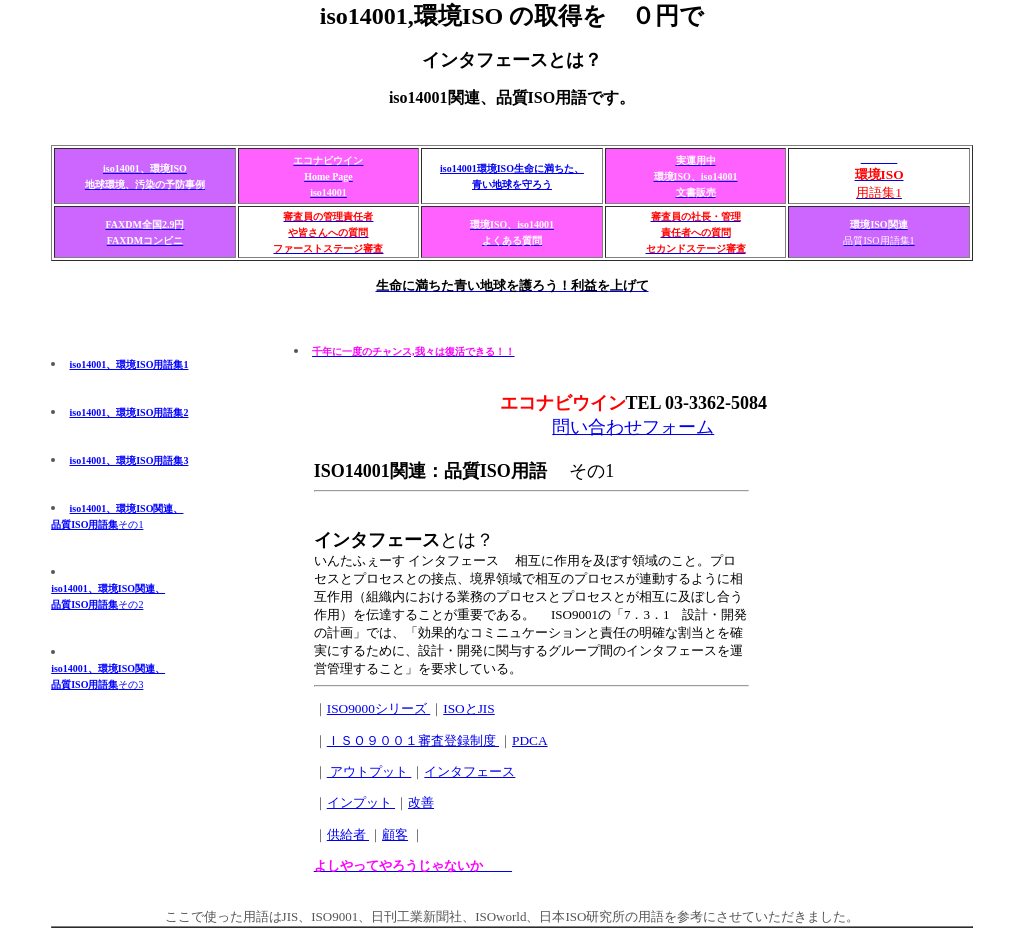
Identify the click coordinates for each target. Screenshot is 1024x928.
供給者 (348, 834)
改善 (421, 802)
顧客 (395, 834)
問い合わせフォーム (633, 427)
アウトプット (369, 771)
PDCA (530, 740)
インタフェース (469, 771)
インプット (361, 802)
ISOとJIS (469, 708)
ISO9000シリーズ (378, 708)
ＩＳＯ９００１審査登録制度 (413, 740)
